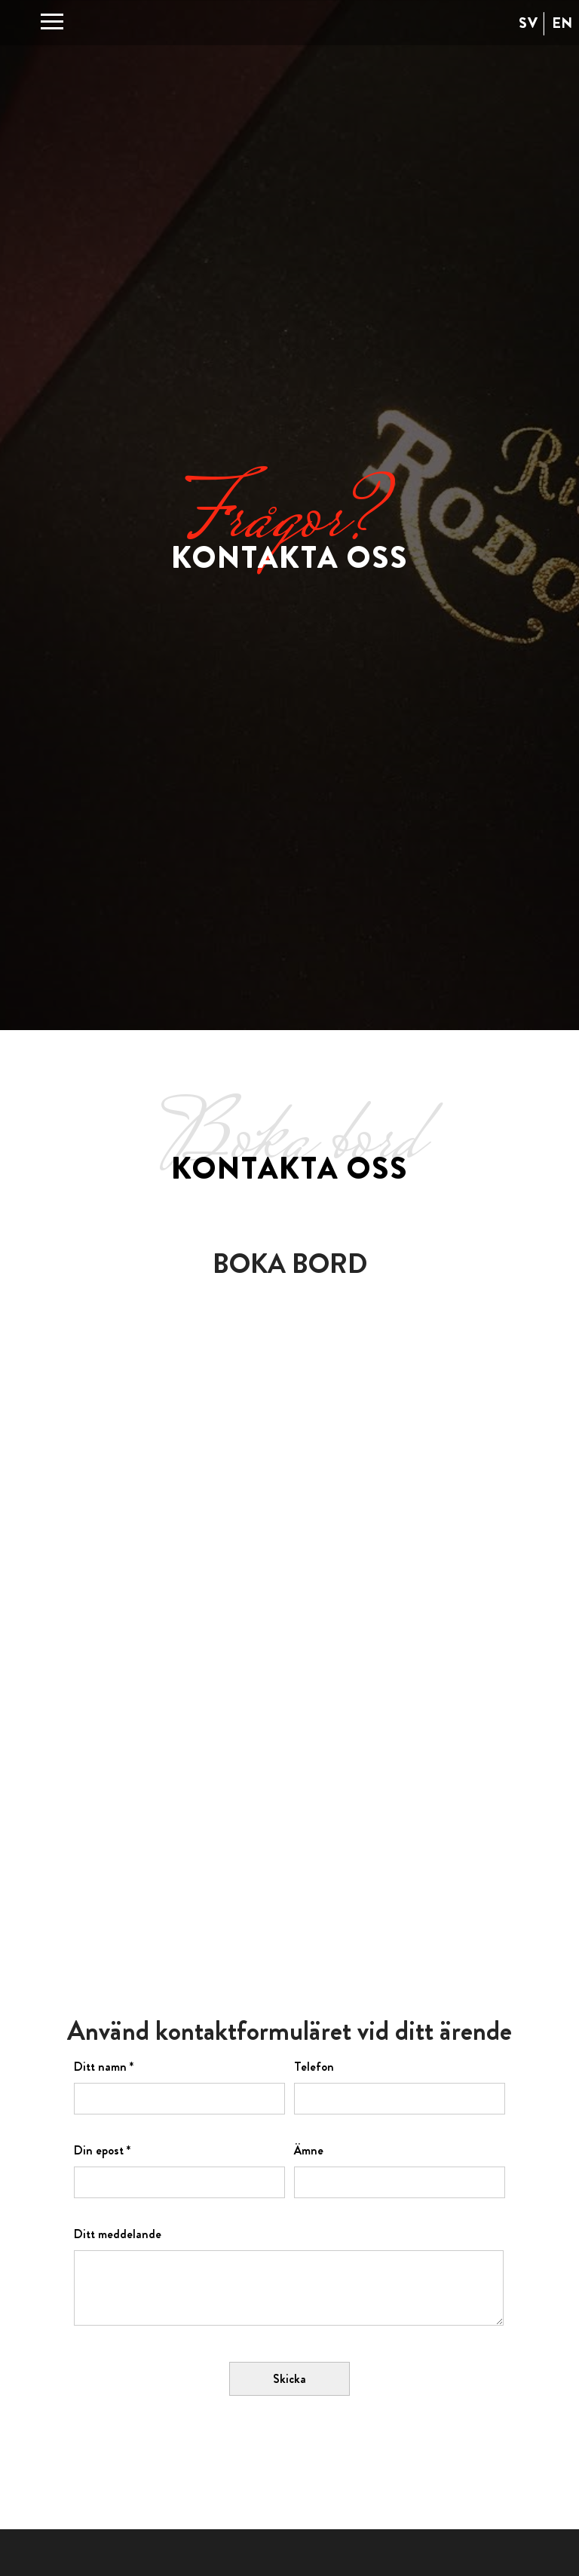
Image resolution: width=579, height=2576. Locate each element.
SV (528, 22)
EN (562, 22)
